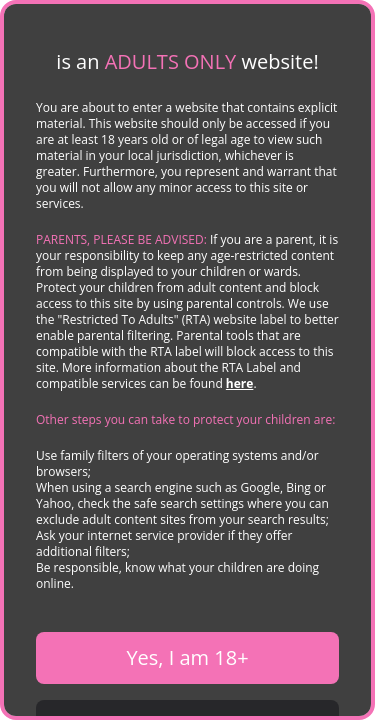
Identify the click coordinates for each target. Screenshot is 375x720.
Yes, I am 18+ (187, 657)
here (240, 383)
